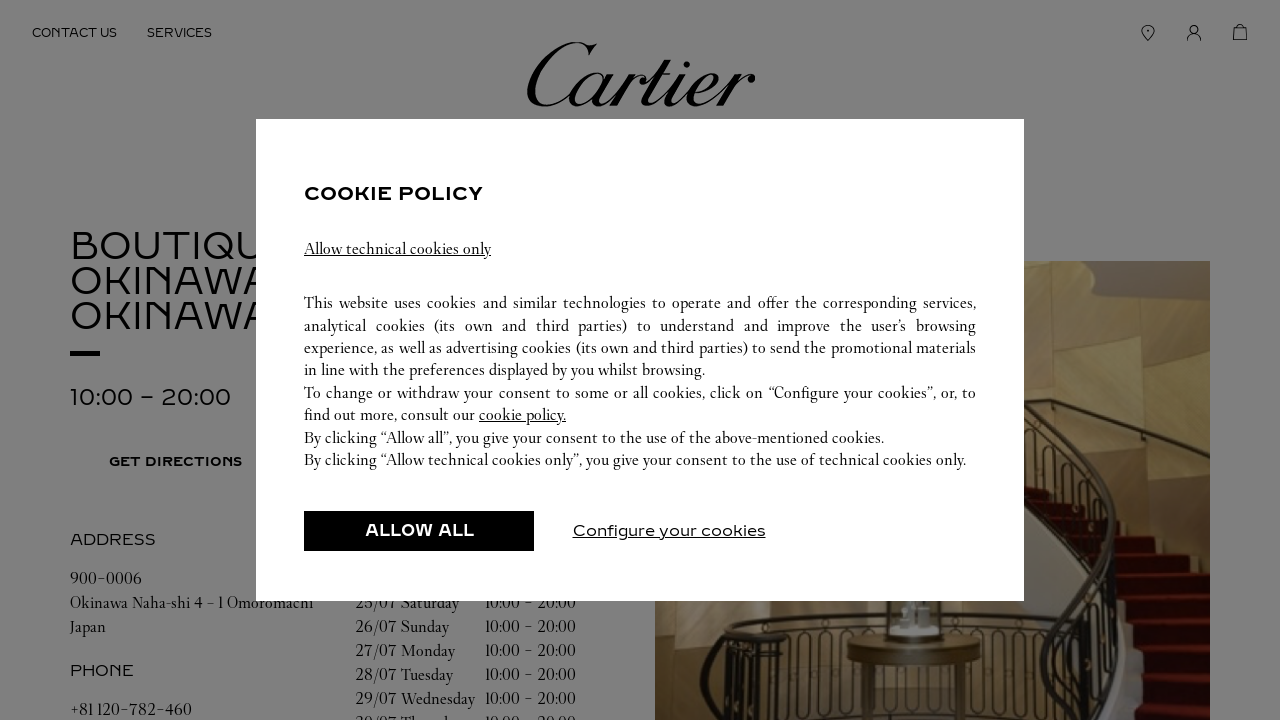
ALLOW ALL (419, 530)
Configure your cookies (669, 530)
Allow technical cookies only (397, 248)
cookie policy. (522, 414)
